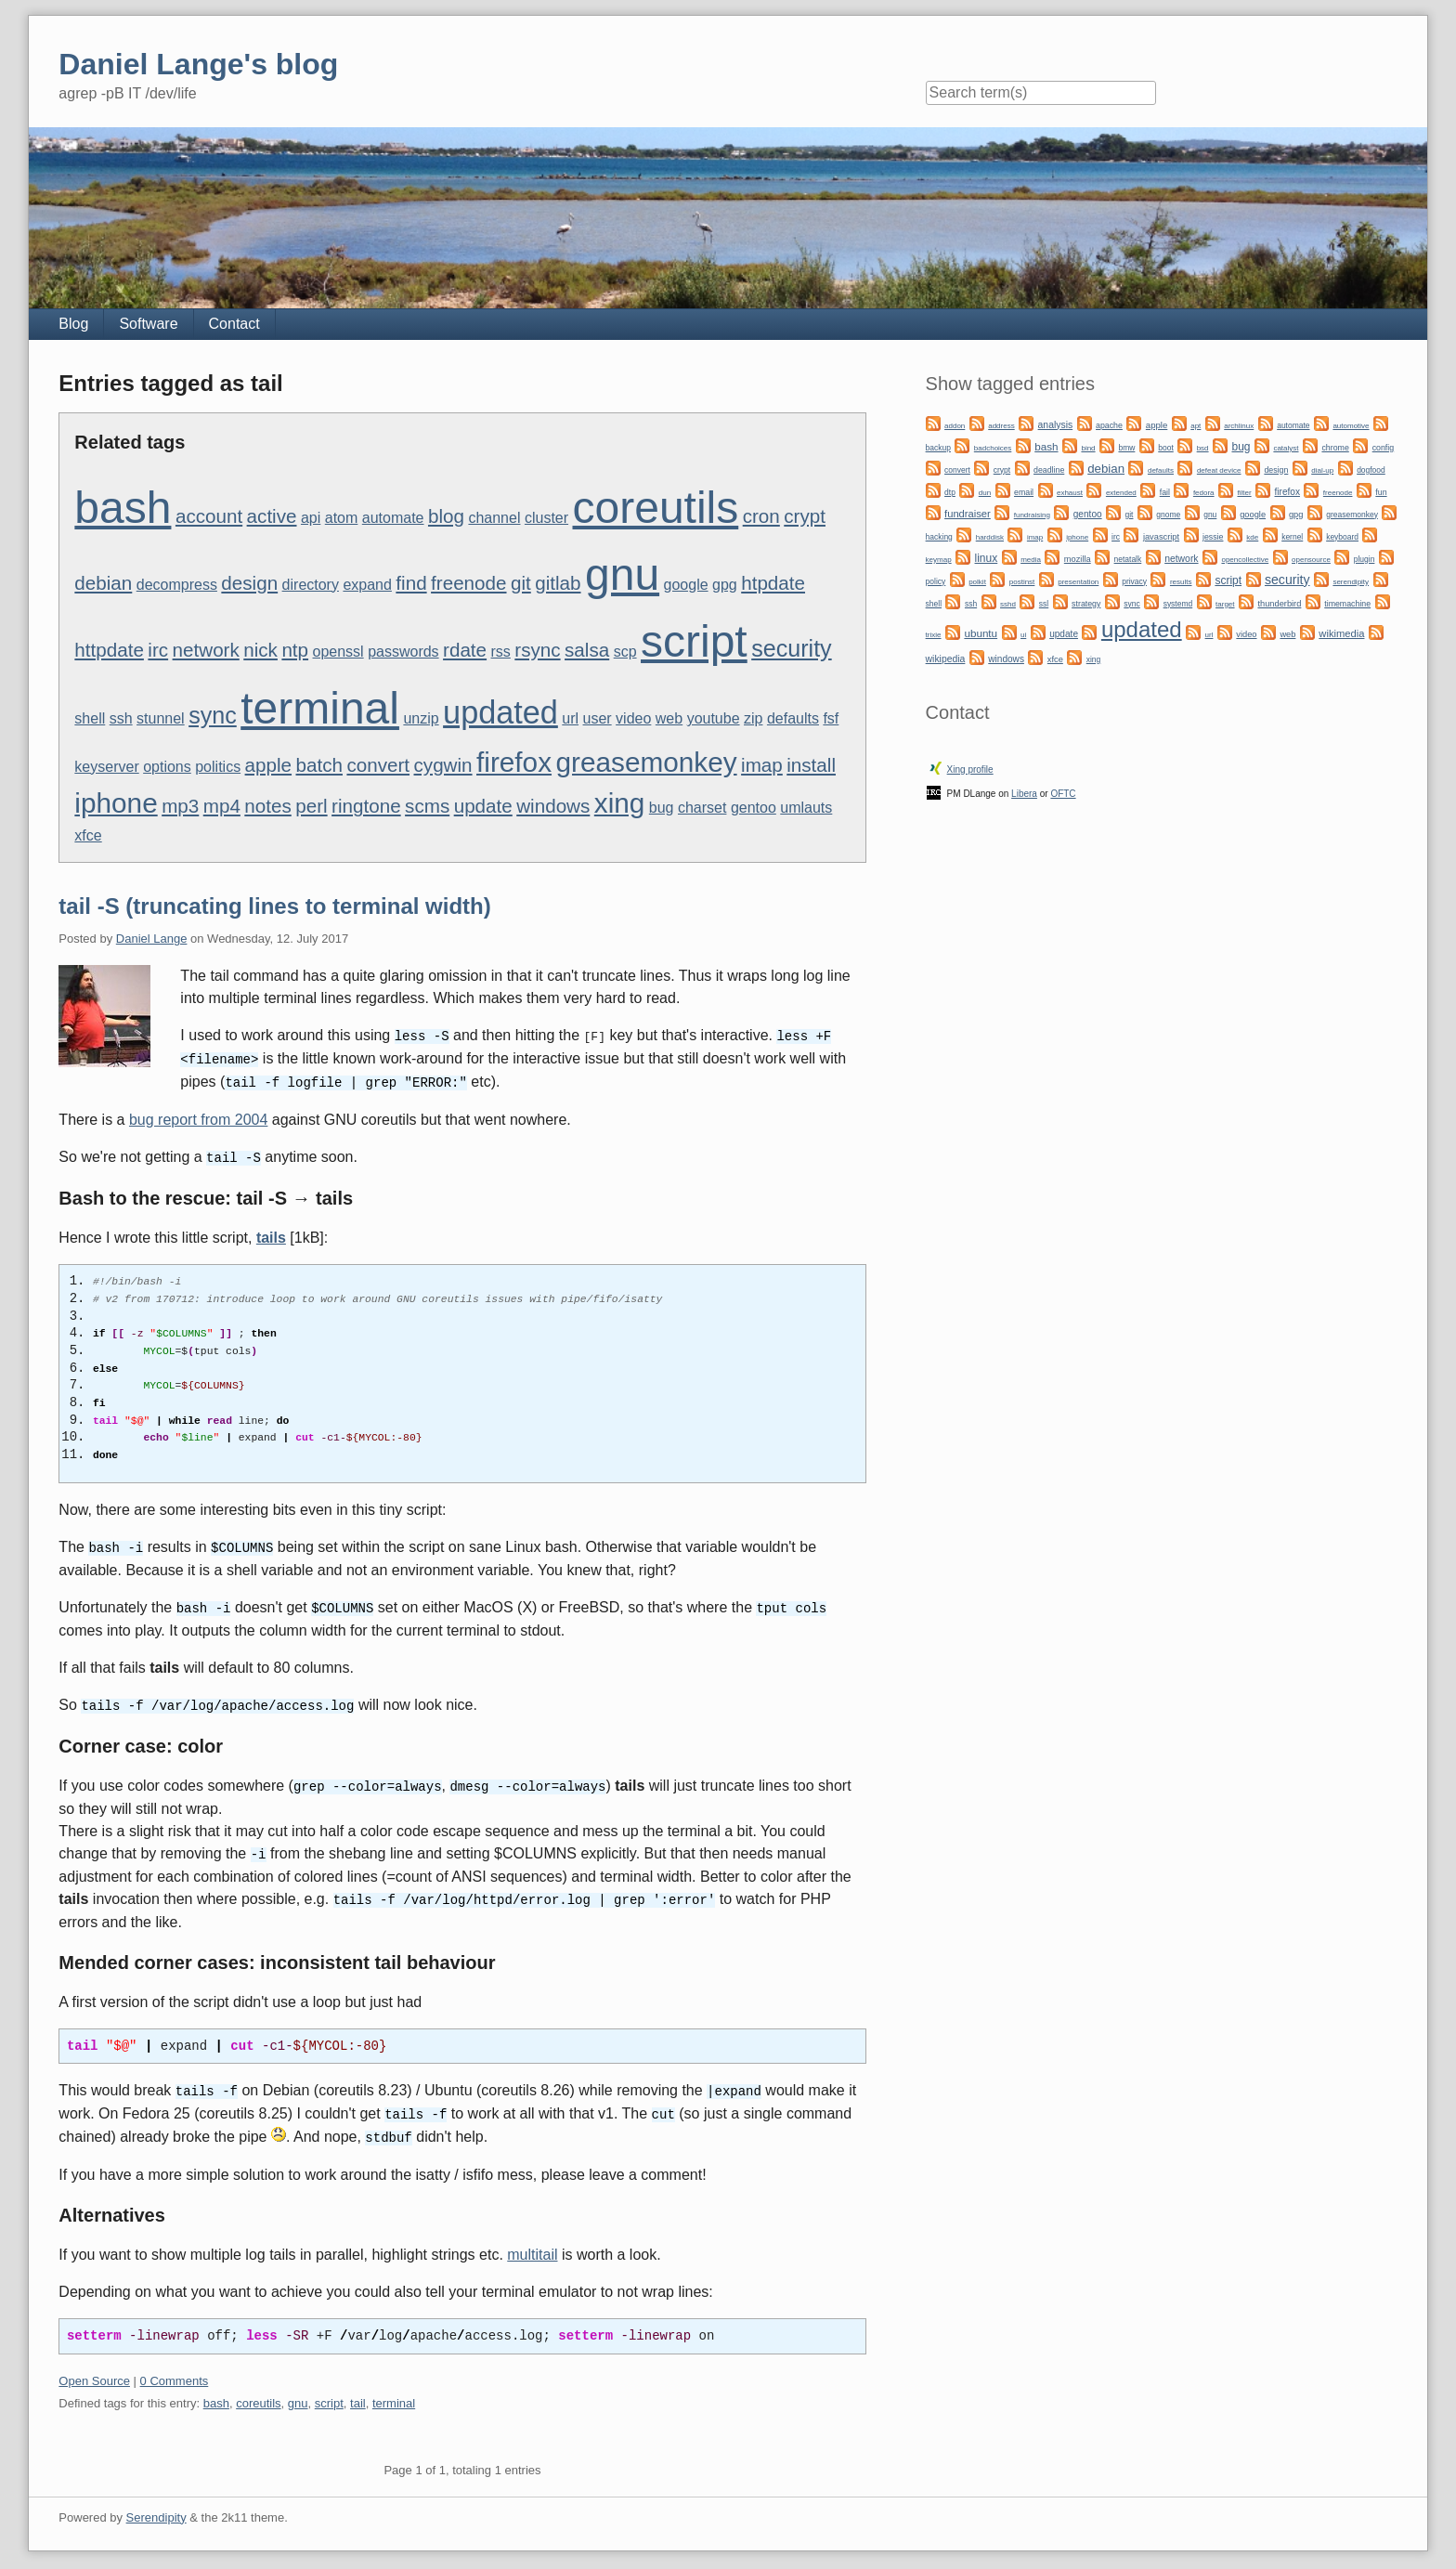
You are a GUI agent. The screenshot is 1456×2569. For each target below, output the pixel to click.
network (206, 649)
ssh (121, 718)
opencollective (1244, 559)
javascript (1161, 536)
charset (702, 807)
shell (89, 718)
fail (1165, 492)
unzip (420, 718)
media (1030, 559)
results (1181, 582)
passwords (403, 651)
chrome (1334, 447)
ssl (1043, 603)
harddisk (990, 537)
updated (500, 712)
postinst (1022, 582)
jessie (1213, 536)
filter (1244, 493)
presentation (1078, 582)
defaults (793, 718)
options (167, 767)
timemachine (1347, 603)
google (686, 585)
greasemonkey (645, 762)
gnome (1168, 514)
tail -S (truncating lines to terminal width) (274, 906)
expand (367, 585)
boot (1165, 447)
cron (761, 516)
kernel (1292, 536)
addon (954, 426)
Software (148, 324)
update (483, 805)
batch (319, 765)
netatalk (1128, 559)
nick (260, 649)
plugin (1364, 559)
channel (494, 518)
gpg (724, 585)
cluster (546, 518)
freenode (468, 582)
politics (217, 767)
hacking (939, 536)
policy (936, 581)
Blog (73, 324)
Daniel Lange (152, 938)
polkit (977, 582)
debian (103, 582)
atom (341, 518)
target (1225, 604)
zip (753, 718)
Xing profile (970, 769)
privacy (1134, 581)
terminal (319, 708)
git (521, 582)
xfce (87, 835)
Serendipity (156, 2505)
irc (158, 649)
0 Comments (174, 2369)
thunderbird (1279, 603)
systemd (1178, 603)
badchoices (992, 448)
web (669, 718)
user (597, 718)
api (310, 518)
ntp (294, 649)
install (811, 765)
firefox (514, 762)
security (791, 648)
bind (1088, 448)
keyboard (1342, 536)
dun (985, 493)
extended (1121, 493)
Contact (234, 324)
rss (501, 651)
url (570, 718)
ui (1023, 635)
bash (122, 507)
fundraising (1032, 515)
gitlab (557, 582)
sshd (1008, 604)
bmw (1126, 447)
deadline (1049, 470)
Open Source (94, 2369)
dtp (950, 492)
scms (427, 805)
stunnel (160, 718)
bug (661, 807)
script (694, 641)
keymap (939, 559)
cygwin (443, 765)
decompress (176, 585)
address (1001, 426)
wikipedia (946, 659)
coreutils (656, 507)
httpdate (109, 649)
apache (1109, 425)
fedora (1204, 493)
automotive (1350, 426)
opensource (1311, 559)
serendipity (1350, 582)
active (272, 516)
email (1024, 492)
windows (553, 805)
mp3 (180, 805)
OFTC (1062, 794)
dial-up (1322, 470)
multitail (532, 2242)
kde (1252, 537)
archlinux (1239, 426)
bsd (1203, 448)
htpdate (773, 582)
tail (358, 2391)
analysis (1055, 425)
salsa (587, 649)
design (249, 582)
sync (212, 715)
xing (619, 803)
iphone (115, 803)
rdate (465, 649)
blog (446, 516)
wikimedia (1341, 633)
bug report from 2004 (198, 1117)
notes (267, 805)
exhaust (1070, 493)
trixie (934, 635)
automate (393, 518)
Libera (1024, 794)
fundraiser (967, 513)
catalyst (1285, 448)
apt (1195, 426)
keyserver (106, 767)
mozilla (1077, 559)
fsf (830, 718)
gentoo (753, 807)
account (209, 516)
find (411, 582)
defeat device (1219, 470)
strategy (1086, 603)
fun (1380, 492)
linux (986, 558)
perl (311, 805)
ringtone (366, 805)
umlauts (806, 807)
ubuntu (980, 633)
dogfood (1371, 470)
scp (625, 651)
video (633, 718)
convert (378, 765)
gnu (622, 574)
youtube (713, 718)
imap (762, 765)
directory (310, 585)
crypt (805, 516)
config (1383, 447)
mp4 (221, 805)
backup (938, 447)
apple (268, 765)
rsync (537, 649)
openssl (338, 651)
